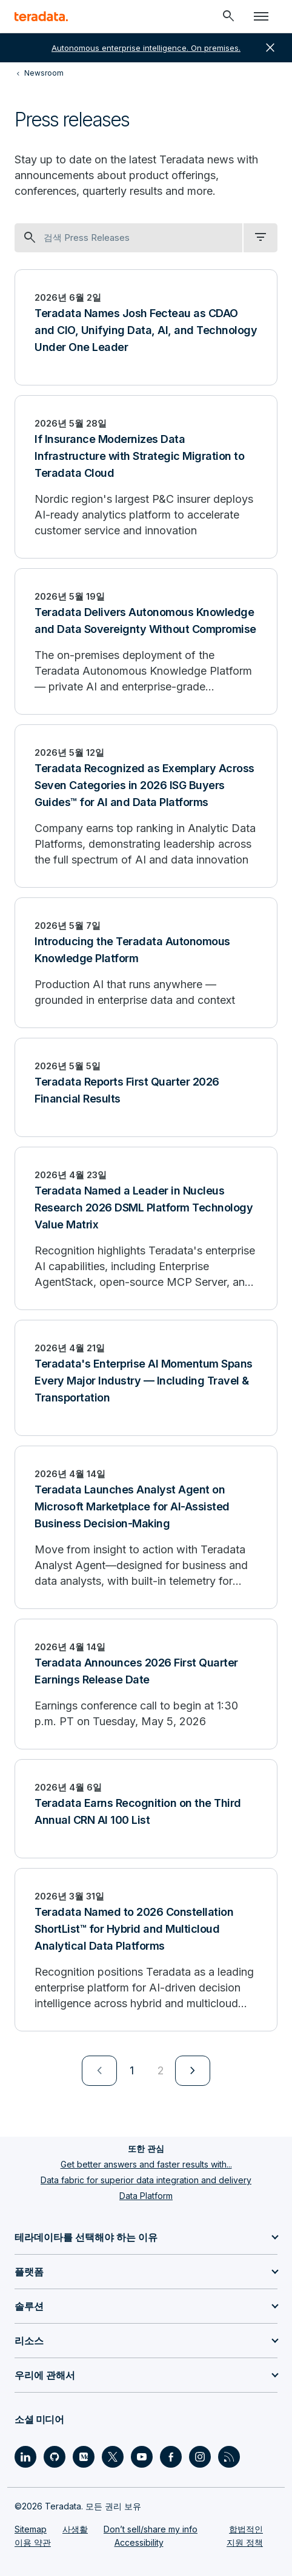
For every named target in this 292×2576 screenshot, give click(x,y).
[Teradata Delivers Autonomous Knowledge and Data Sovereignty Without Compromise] (146, 641)
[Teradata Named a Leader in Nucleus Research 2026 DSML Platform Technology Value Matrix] (146, 1228)
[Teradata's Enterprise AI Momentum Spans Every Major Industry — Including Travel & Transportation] (146, 1378)
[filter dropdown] (260, 237)
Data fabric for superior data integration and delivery (146, 2180)
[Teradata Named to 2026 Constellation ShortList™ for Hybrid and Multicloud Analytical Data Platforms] (146, 1949)
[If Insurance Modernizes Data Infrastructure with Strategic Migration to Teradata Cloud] (146, 477)
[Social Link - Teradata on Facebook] (171, 2457)
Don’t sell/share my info (150, 2529)
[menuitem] (99, 2071)
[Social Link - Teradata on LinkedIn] (25, 2457)
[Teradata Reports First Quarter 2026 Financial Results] (146, 1087)
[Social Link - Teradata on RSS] (229, 2457)
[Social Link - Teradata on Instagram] (200, 2457)
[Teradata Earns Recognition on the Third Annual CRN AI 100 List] (146, 1808)
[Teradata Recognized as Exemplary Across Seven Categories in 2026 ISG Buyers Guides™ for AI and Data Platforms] (146, 806)
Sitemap (31, 2529)
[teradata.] (41, 16)
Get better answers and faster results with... (146, 2164)
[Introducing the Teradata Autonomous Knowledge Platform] (146, 962)
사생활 (75, 2529)
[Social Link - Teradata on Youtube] (142, 2457)
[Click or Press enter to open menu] (261, 16)
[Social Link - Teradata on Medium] (84, 2457)
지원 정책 (245, 2542)
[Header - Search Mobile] (228, 16)
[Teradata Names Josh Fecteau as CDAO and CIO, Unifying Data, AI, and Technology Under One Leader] (146, 327)
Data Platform (146, 2196)
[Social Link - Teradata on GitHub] (54, 2457)
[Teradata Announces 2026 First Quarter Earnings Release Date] (146, 1684)
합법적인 (246, 2529)
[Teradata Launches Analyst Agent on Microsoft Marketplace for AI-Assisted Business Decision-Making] (146, 1527)
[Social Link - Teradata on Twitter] (113, 2457)
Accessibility (139, 2542)
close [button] (270, 48)
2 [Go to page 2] (161, 2070)
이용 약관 (33, 2542)
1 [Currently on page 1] (132, 2070)
